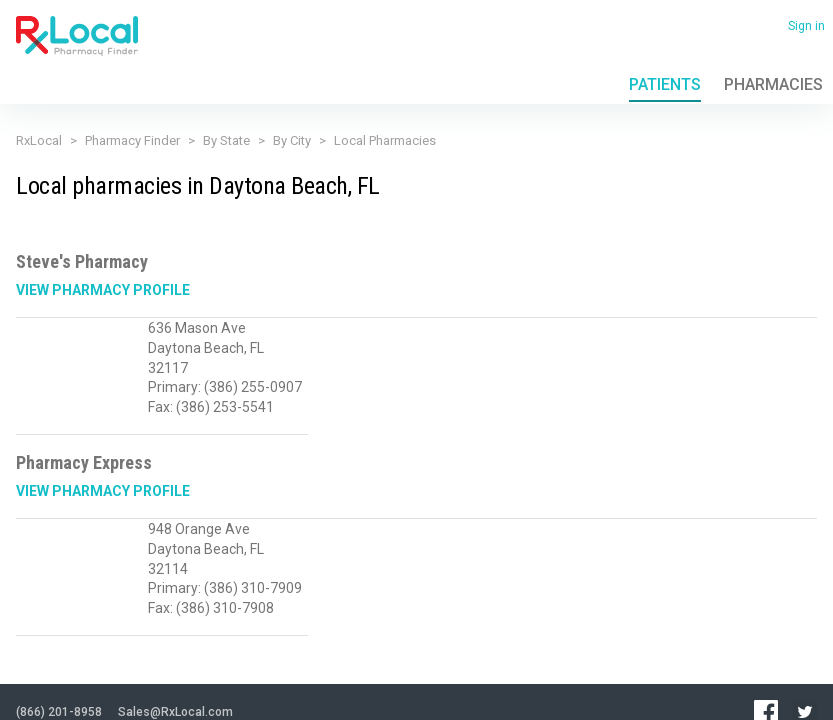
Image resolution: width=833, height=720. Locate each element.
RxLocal (39, 140)
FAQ (177, 658)
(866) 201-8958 (59, 609)
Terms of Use (123, 658)
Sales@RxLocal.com (175, 609)
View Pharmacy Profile (103, 290)
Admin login (199, 689)
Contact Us (227, 658)
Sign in (806, 26)
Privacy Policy (47, 658)
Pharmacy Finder (132, 140)
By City (292, 140)
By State (226, 140)
